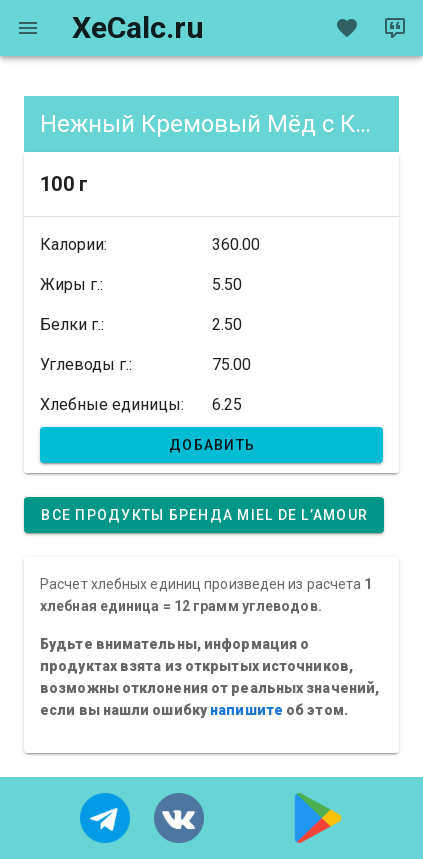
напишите (246, 710)
